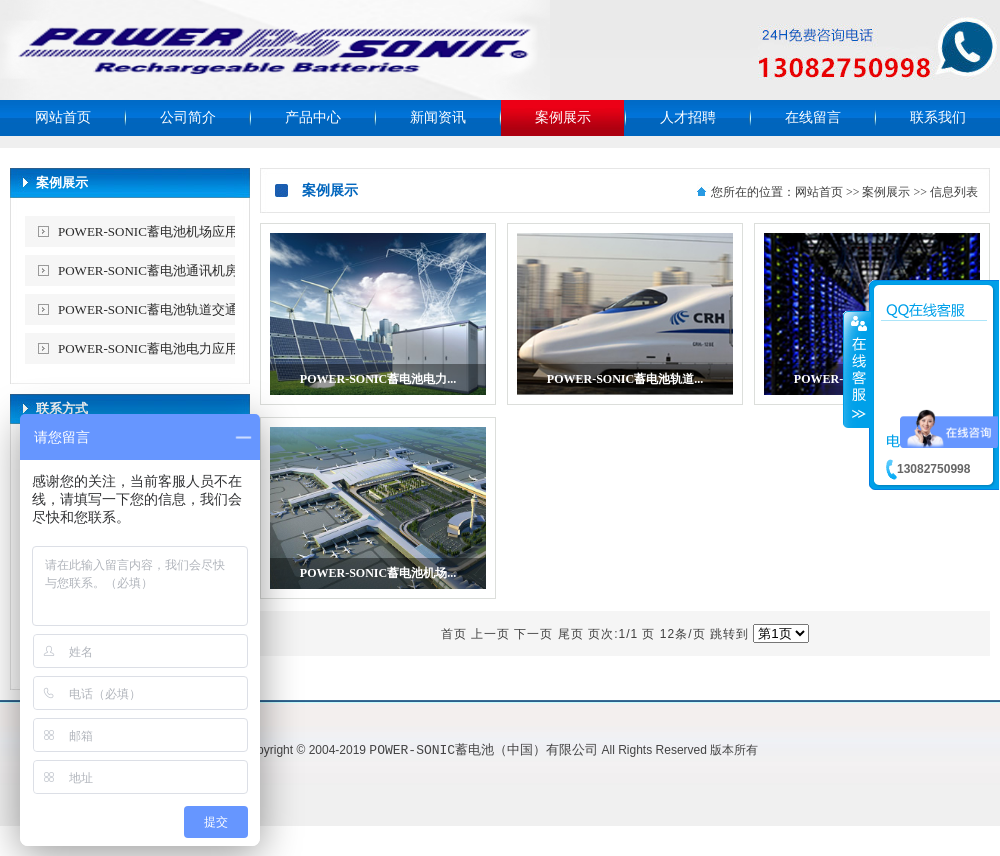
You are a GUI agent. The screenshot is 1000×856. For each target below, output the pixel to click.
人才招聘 (688, 117)
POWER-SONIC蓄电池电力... (378, 379)
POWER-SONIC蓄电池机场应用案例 (161, 231)
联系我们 (938, 117)
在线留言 (813, 117)
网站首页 (63, 117)
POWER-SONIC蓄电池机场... (378, 573)
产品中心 (313, 117)
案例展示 (563, 117)
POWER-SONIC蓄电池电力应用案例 (161, 348)
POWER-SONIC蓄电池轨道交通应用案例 (161, 313)
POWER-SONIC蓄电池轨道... (625, 379)
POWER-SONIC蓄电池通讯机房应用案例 (161, 274)
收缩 (857, 369)
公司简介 (188, 117)
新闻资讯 (438, 117)
